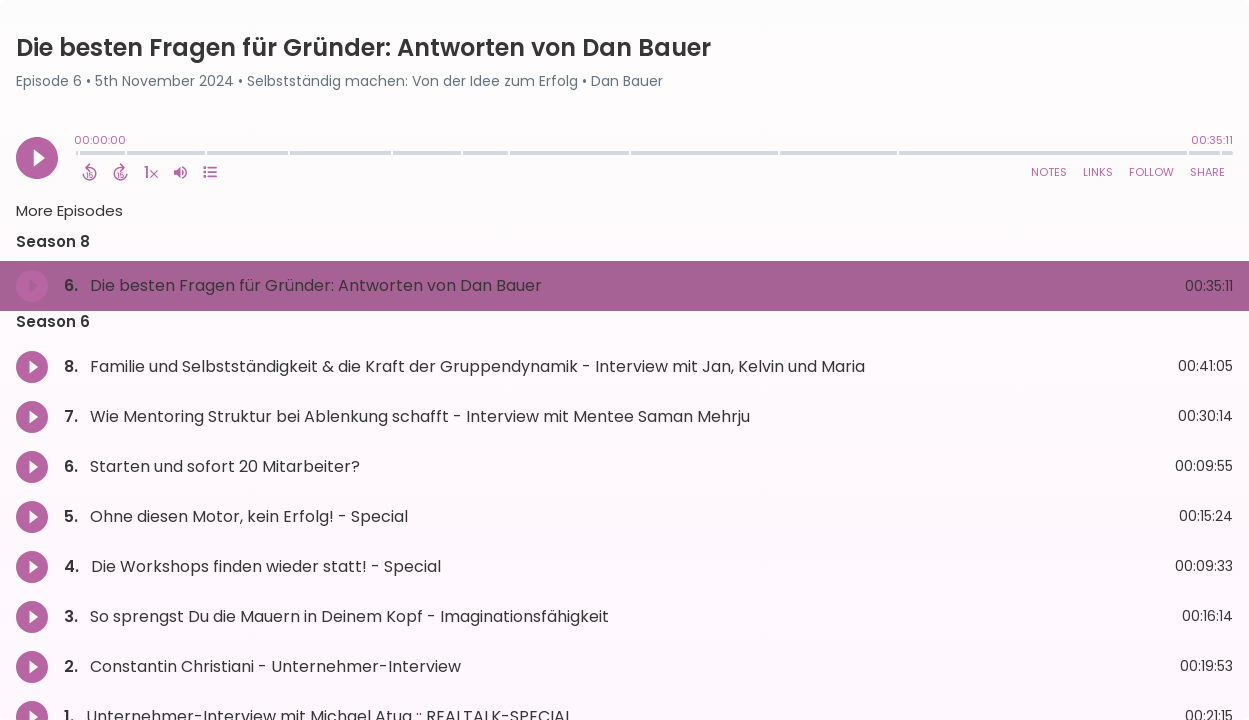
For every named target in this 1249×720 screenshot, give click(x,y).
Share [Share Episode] (1207, 172)
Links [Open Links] (1098, 172)
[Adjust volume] (180, 172)
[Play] (37, 158)
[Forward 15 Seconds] (120, 172)
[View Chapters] (210, 172)
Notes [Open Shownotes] (1049, 172)
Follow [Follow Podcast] (1151, 172)
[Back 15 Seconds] (89, 172)
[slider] (79, 155)
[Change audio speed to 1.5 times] (151, 172)
